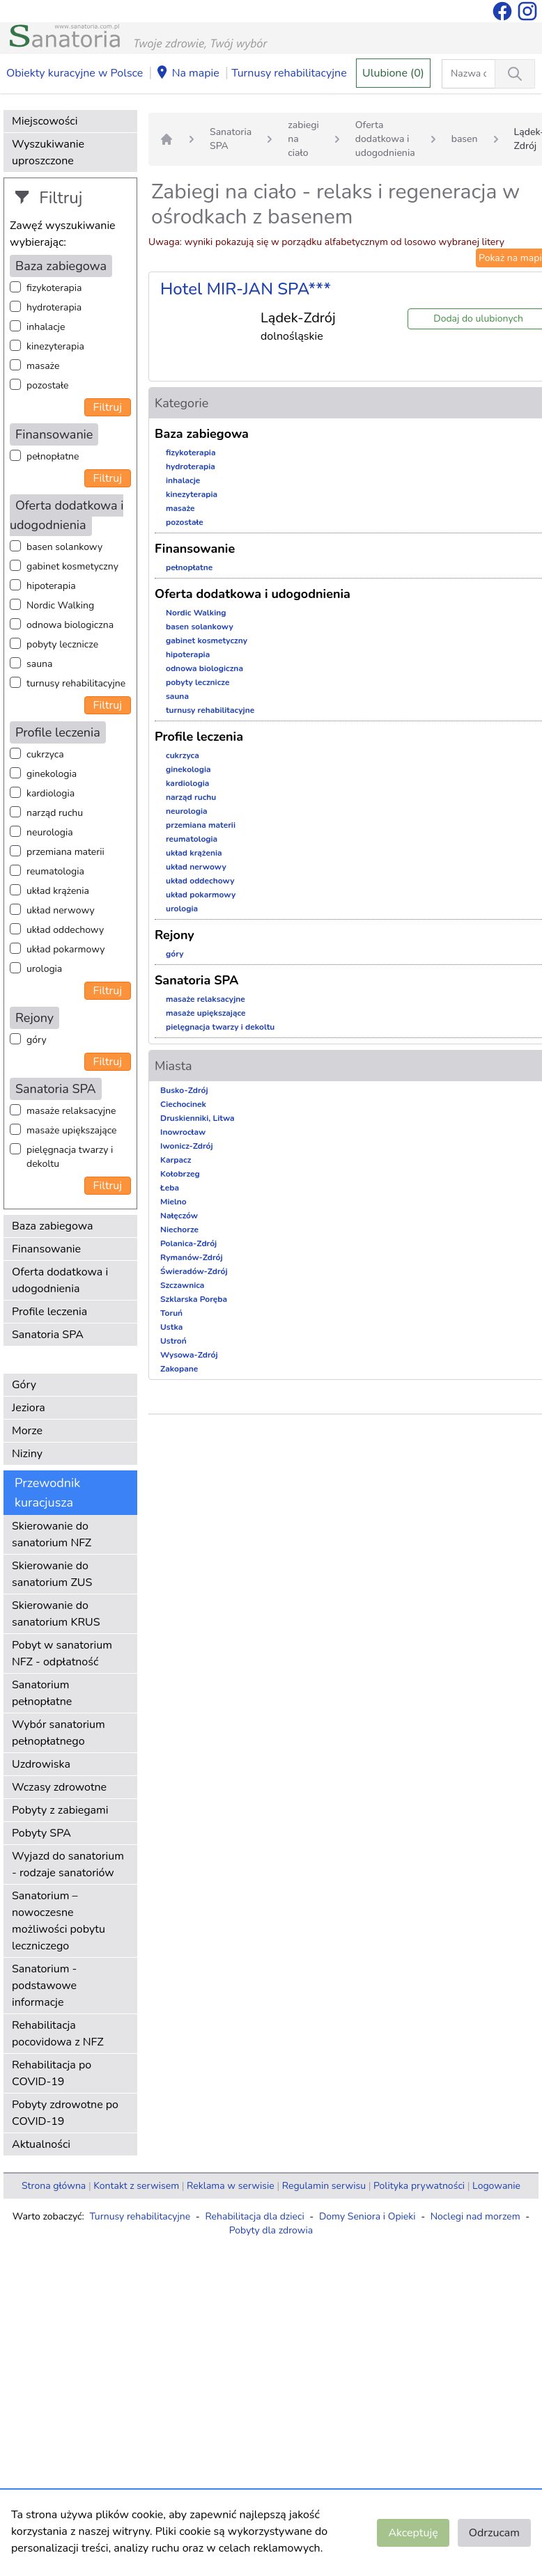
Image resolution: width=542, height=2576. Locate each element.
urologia (44, 968)
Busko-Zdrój (184, 1090)
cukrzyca (45, 754)
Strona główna (54, 2185)
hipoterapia (51, 585)
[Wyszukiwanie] (515, 73)
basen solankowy (64, 546)
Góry (24, 1384)
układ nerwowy (60, 910)
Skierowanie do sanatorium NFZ (51, 1534)
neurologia (49, 832)
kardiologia (50, 793)
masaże (42, 365)
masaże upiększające (71, 1130)
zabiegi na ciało (303, 138)
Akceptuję (413, 2532)
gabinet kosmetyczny (72, 566)
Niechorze (179, 1229)
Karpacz (175, 1159)
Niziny (27, 1453)
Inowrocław (183, 1132)
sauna (39, 663)
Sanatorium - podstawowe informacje (44, 1985)
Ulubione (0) (393, 73)
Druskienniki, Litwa (197, 1118)
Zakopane (179, 1368)
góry (36, 1039)
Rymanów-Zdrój (191, 1257)
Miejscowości (44, 121)
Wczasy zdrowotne (59, 1787)
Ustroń (173, 1340)
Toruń (171, 1313)
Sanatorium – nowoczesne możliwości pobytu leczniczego (58, 1921)
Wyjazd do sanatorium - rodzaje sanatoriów (68, 1864)
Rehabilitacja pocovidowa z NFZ (58, 2034)
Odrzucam (494, 2532)
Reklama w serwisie (230, 2185)
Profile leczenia (49, 1311)
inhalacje (45, 326)
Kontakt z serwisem (136, 2185)
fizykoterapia (54, 287)
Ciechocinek (183, 1104)
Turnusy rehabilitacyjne (288, 73)
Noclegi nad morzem (475, 2216)
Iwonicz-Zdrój (186, 1146)
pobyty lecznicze (62, 644)
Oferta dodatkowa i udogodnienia (60, 1280)
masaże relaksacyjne (71, 1110)
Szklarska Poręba (193, 1299)
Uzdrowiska (41, 1764)
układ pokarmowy (65, 949)
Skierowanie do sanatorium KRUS (56, 1614)
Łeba (169, 1187)
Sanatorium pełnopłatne (42, 1693)
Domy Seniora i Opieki (367, 2216)
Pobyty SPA (41, 1833)
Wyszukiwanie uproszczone (48, 152)
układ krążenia (57, 890)
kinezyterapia (55, 346)
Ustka (171, 1327)
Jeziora (28, 1407)
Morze (27, 1430)
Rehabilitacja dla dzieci (254, 2216)
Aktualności (41, 2144)
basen (464, 139)
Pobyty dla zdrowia (271, 2230)
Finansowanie (46, 1249)
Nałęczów (179, 1215)
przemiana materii (65, 851)
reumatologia (55, 871)
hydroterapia (54, 307)
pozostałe (47, 385)
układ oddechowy (65, 929)
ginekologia (51, 773)
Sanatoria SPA (48, 1334)
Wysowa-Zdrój (189, 1354)
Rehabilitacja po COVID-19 (51, 2073)
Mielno (173, 1201)
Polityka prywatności (419, 2185)
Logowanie (496, 2185)
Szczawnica (182, 1285)
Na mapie (187, 73)
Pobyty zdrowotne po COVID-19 (65, 2113)
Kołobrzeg (180, 1173)
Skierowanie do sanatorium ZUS (52, 1574)
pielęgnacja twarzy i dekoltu (69, 1156)
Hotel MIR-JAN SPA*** (245, 289)
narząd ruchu (54, 812)
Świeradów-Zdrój (194, 1271)
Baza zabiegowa (52, 1226)
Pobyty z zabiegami (60, 1810)
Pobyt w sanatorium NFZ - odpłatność (62, 1654)
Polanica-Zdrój (188, 1243)
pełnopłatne (52, 456)
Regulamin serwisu (324, 2185)
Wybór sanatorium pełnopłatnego (58, 1733)
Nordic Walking (60, 605)
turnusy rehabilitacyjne (75, 683)
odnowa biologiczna (70, 624)
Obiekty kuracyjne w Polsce (74, 73)
